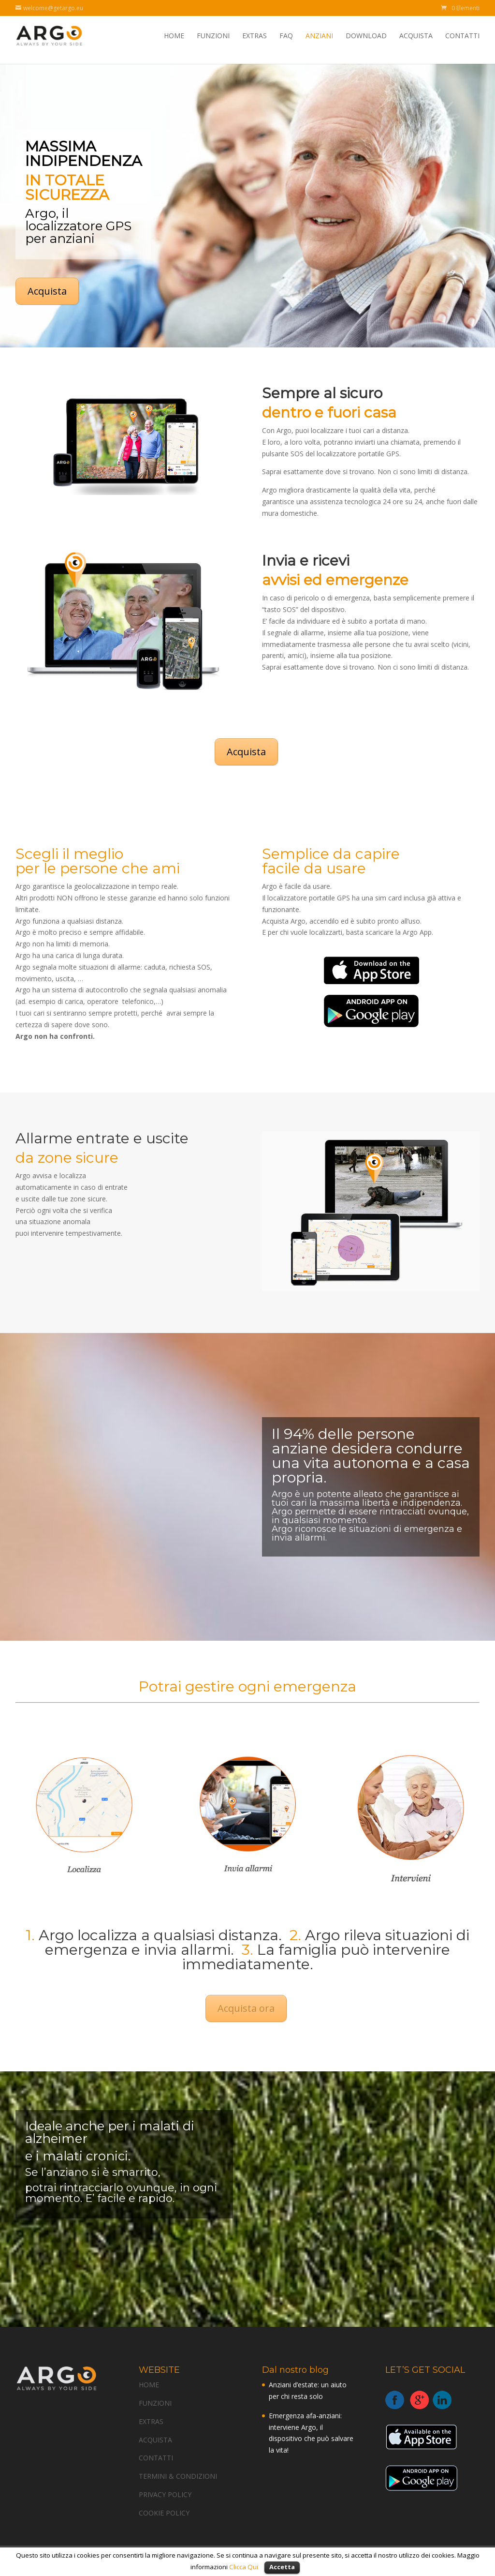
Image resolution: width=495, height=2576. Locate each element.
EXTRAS (254, 35)
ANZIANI (319, 35)
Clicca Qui (244, 2566)
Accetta (282, 2566)
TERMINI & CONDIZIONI (178, 2476)
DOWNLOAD (366, 35)
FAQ (286, 35)
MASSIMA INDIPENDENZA (85, 153)
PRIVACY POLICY (165, 2494)
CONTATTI (462, 35)
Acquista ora (246, 2008)
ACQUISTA (416, 35)
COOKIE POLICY (164, 2512)
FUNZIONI (213, 35)
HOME (174, 35)
